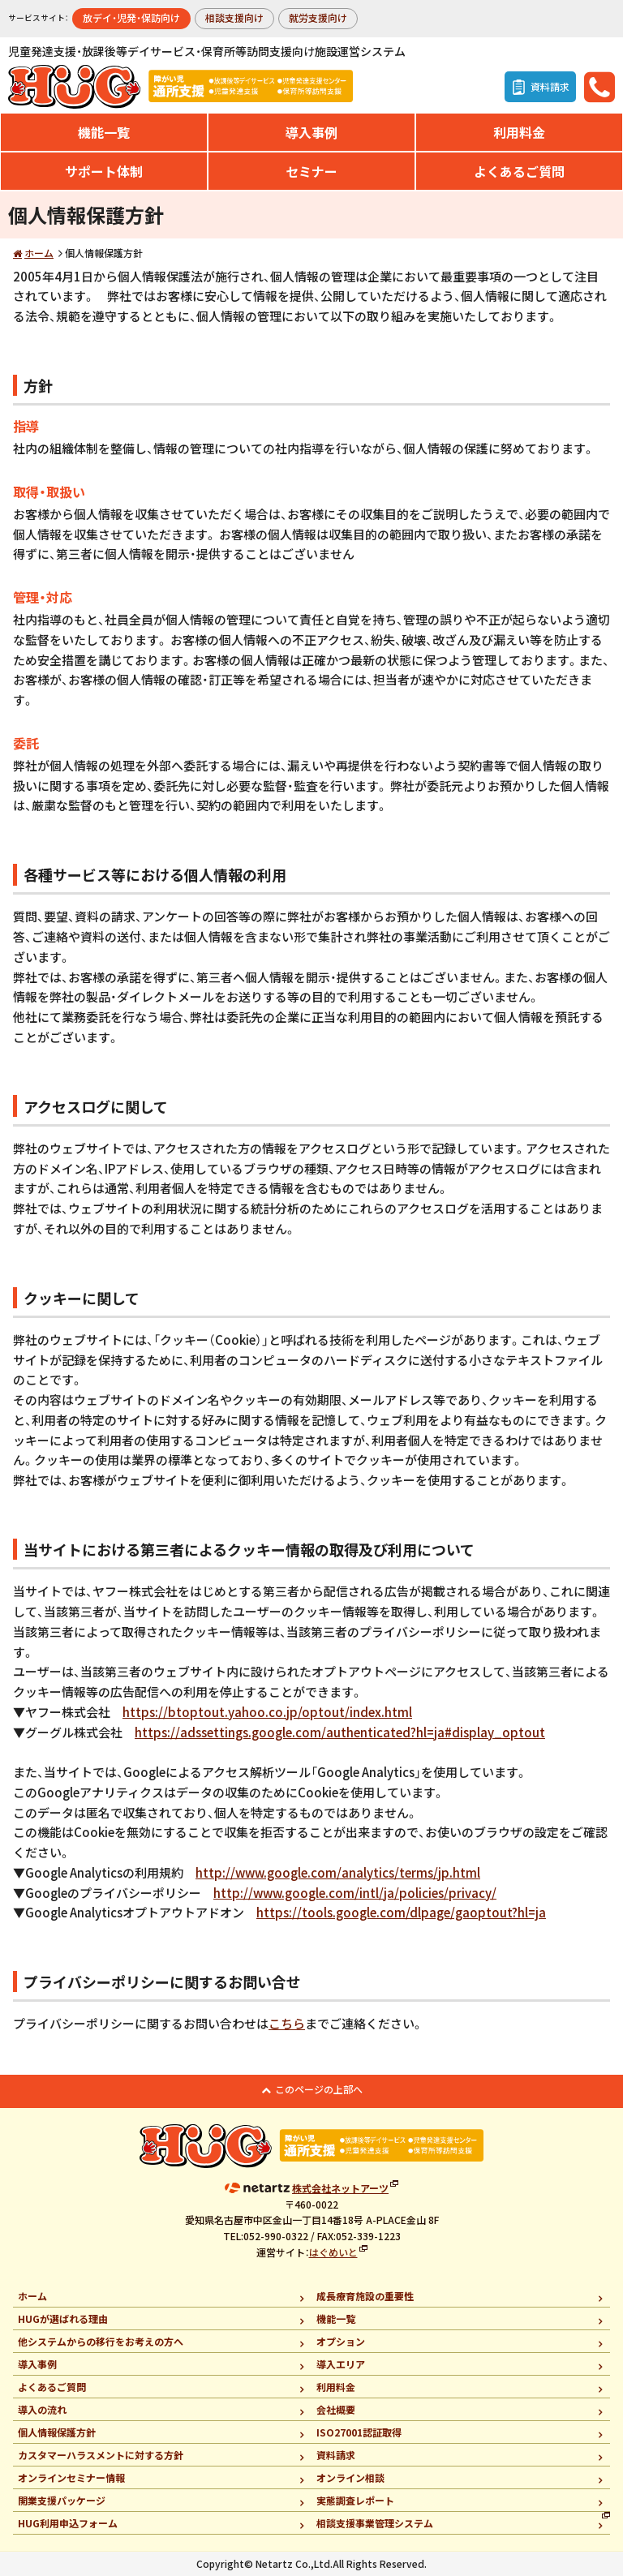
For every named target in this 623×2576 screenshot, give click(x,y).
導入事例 (311, 132)
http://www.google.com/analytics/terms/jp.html (337, 1872)
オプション (340, 2341)
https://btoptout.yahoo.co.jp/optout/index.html (267, 1711)
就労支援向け (318, 17)
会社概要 (335, 2409)
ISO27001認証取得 (359, 2432)
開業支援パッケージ (61, 2500)
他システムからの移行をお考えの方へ (100, 2341)
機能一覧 (104, 132)
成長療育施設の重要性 (365, 2296)
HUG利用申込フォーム (68, 2523)
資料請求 (335, 2455)
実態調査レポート (355, 2500)
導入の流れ (42, 2409)
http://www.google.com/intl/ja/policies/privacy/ (354, 1892)
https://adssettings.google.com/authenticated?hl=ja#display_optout (340, 1732)
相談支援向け (234, 17)
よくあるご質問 (519, 171)
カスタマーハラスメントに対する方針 (100, 2455)
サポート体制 (104, 171)
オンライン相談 (350, 2477)
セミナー (311, 171)
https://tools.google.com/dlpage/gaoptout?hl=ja (401, 1912)
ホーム (39, 253)
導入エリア (340, 2364)
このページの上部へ (319, 2089)
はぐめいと (333, 2252)
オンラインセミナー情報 (71, 2477)
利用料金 (519, 132)
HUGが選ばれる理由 (63, 2318)
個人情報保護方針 (57, 2432)
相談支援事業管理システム (374, 2523)
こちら (287, 2023)
